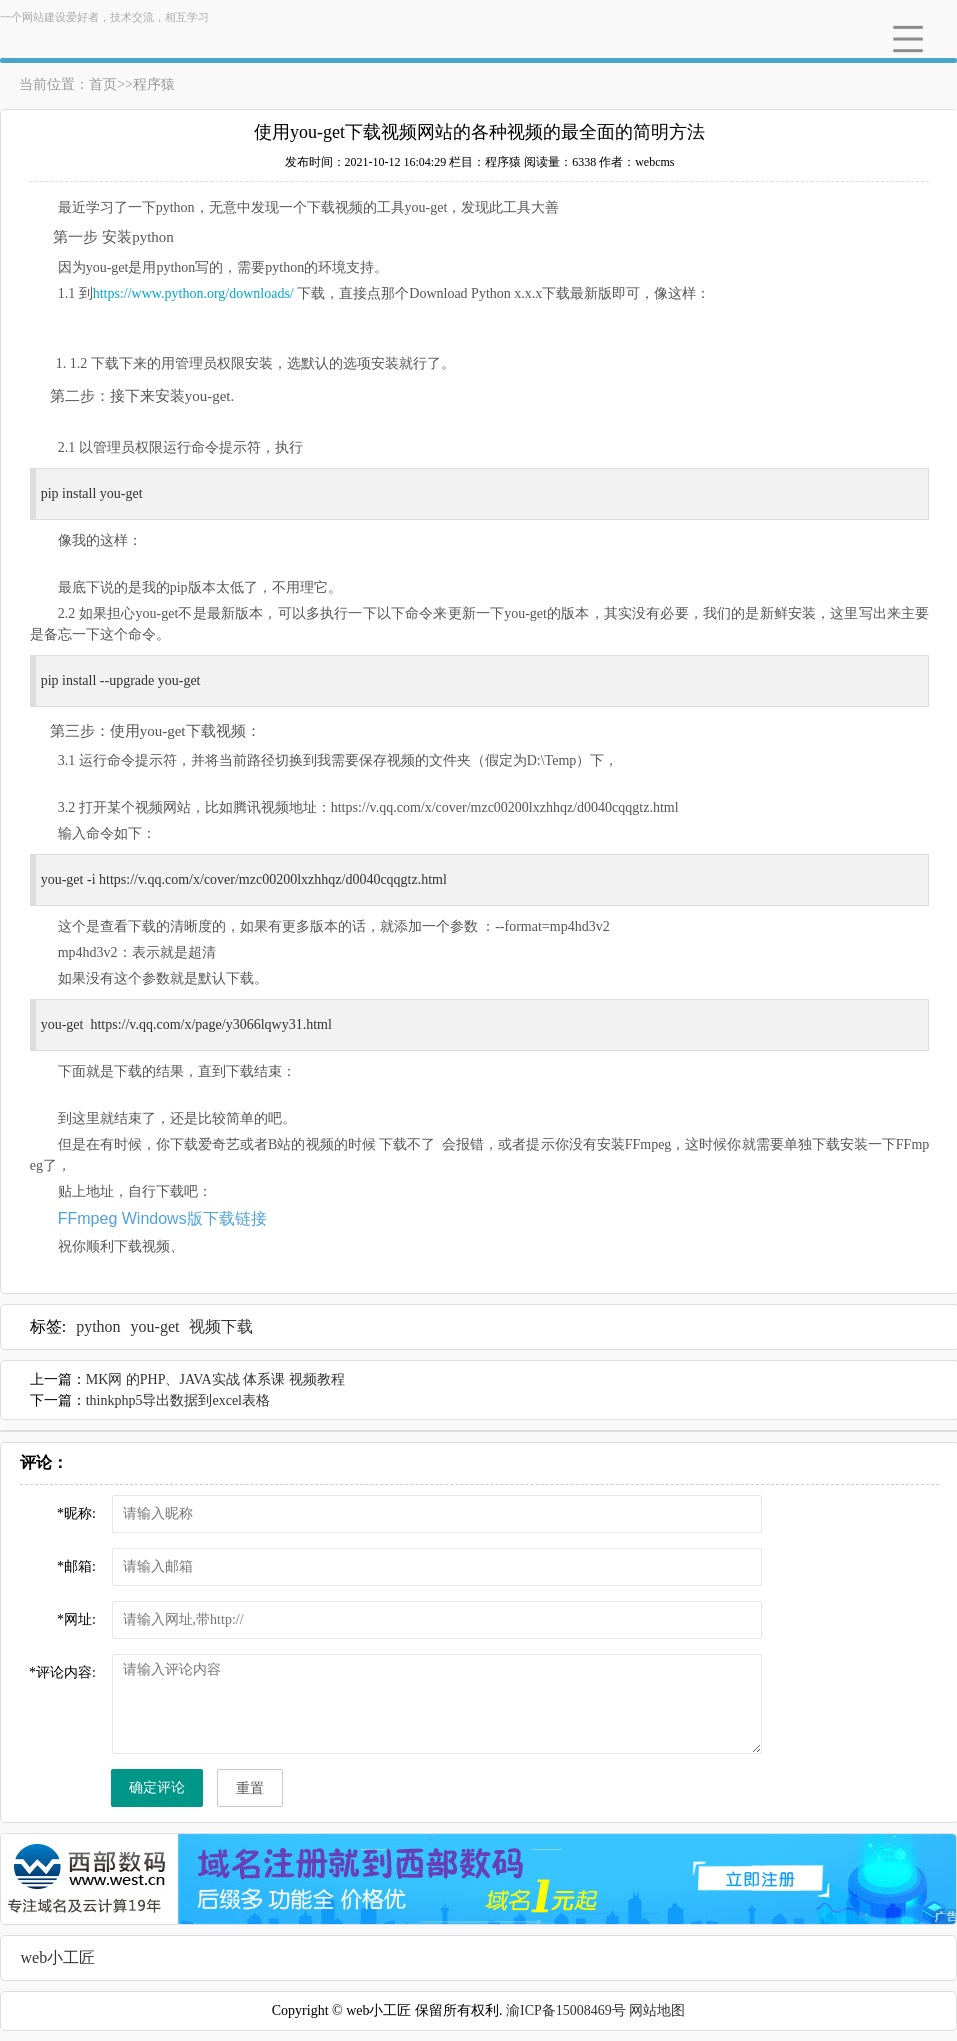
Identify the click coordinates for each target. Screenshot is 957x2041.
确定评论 (157, 1787)
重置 (250, 1788)
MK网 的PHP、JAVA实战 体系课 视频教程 (215, 1379)
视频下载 (221, 1326)
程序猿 (154, 84)
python (98, 1326)
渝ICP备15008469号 (566, 2010)
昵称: (76, 1513)
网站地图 (657, 2010)
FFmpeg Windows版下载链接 (162, 1218)
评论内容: (62, 1672)
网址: (76, 1619)
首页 (103, 84)
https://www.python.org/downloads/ (195, 293)
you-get (155, 1326)
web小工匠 (58, 1957)
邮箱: (76, 1566)
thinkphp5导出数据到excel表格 (178, 1400)
